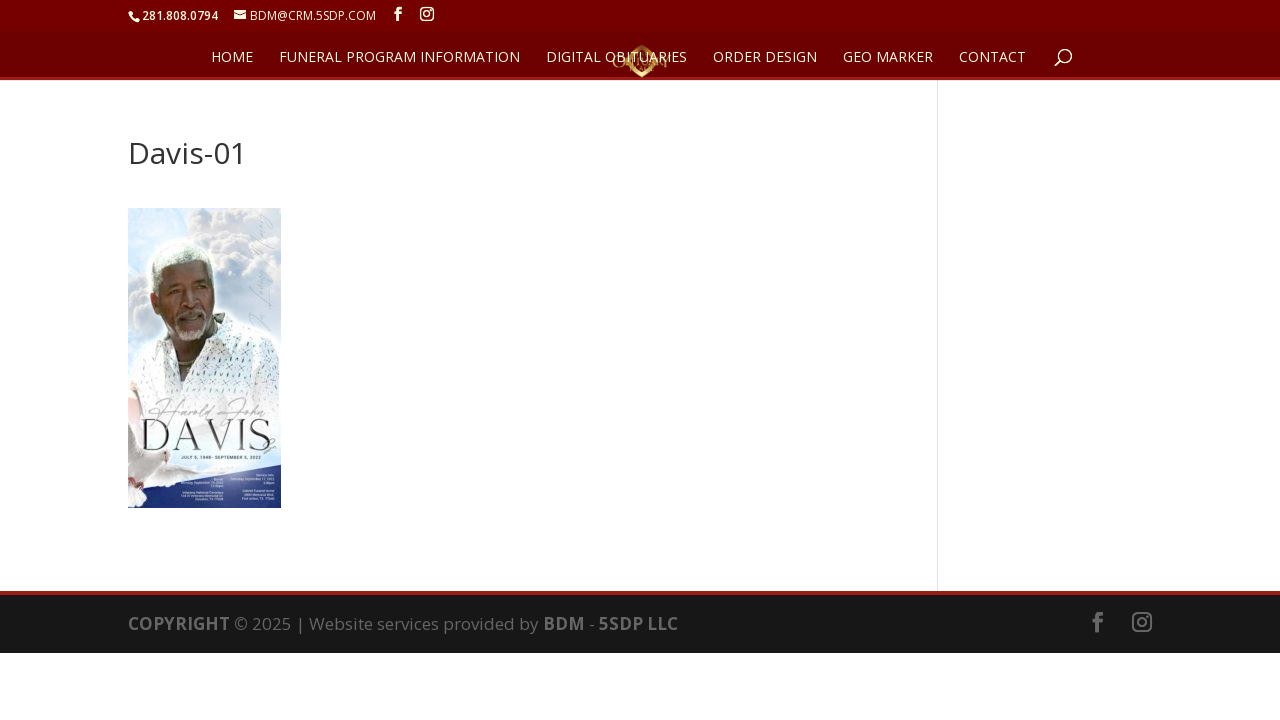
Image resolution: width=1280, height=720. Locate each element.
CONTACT (992, 58)
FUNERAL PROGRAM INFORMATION (399, 58)
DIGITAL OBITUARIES (616, 58)
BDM (564, 623)
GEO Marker (888, 58)
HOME (232, 58)
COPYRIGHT (179, 623)
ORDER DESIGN (765, 58)
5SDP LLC (638, 623)
